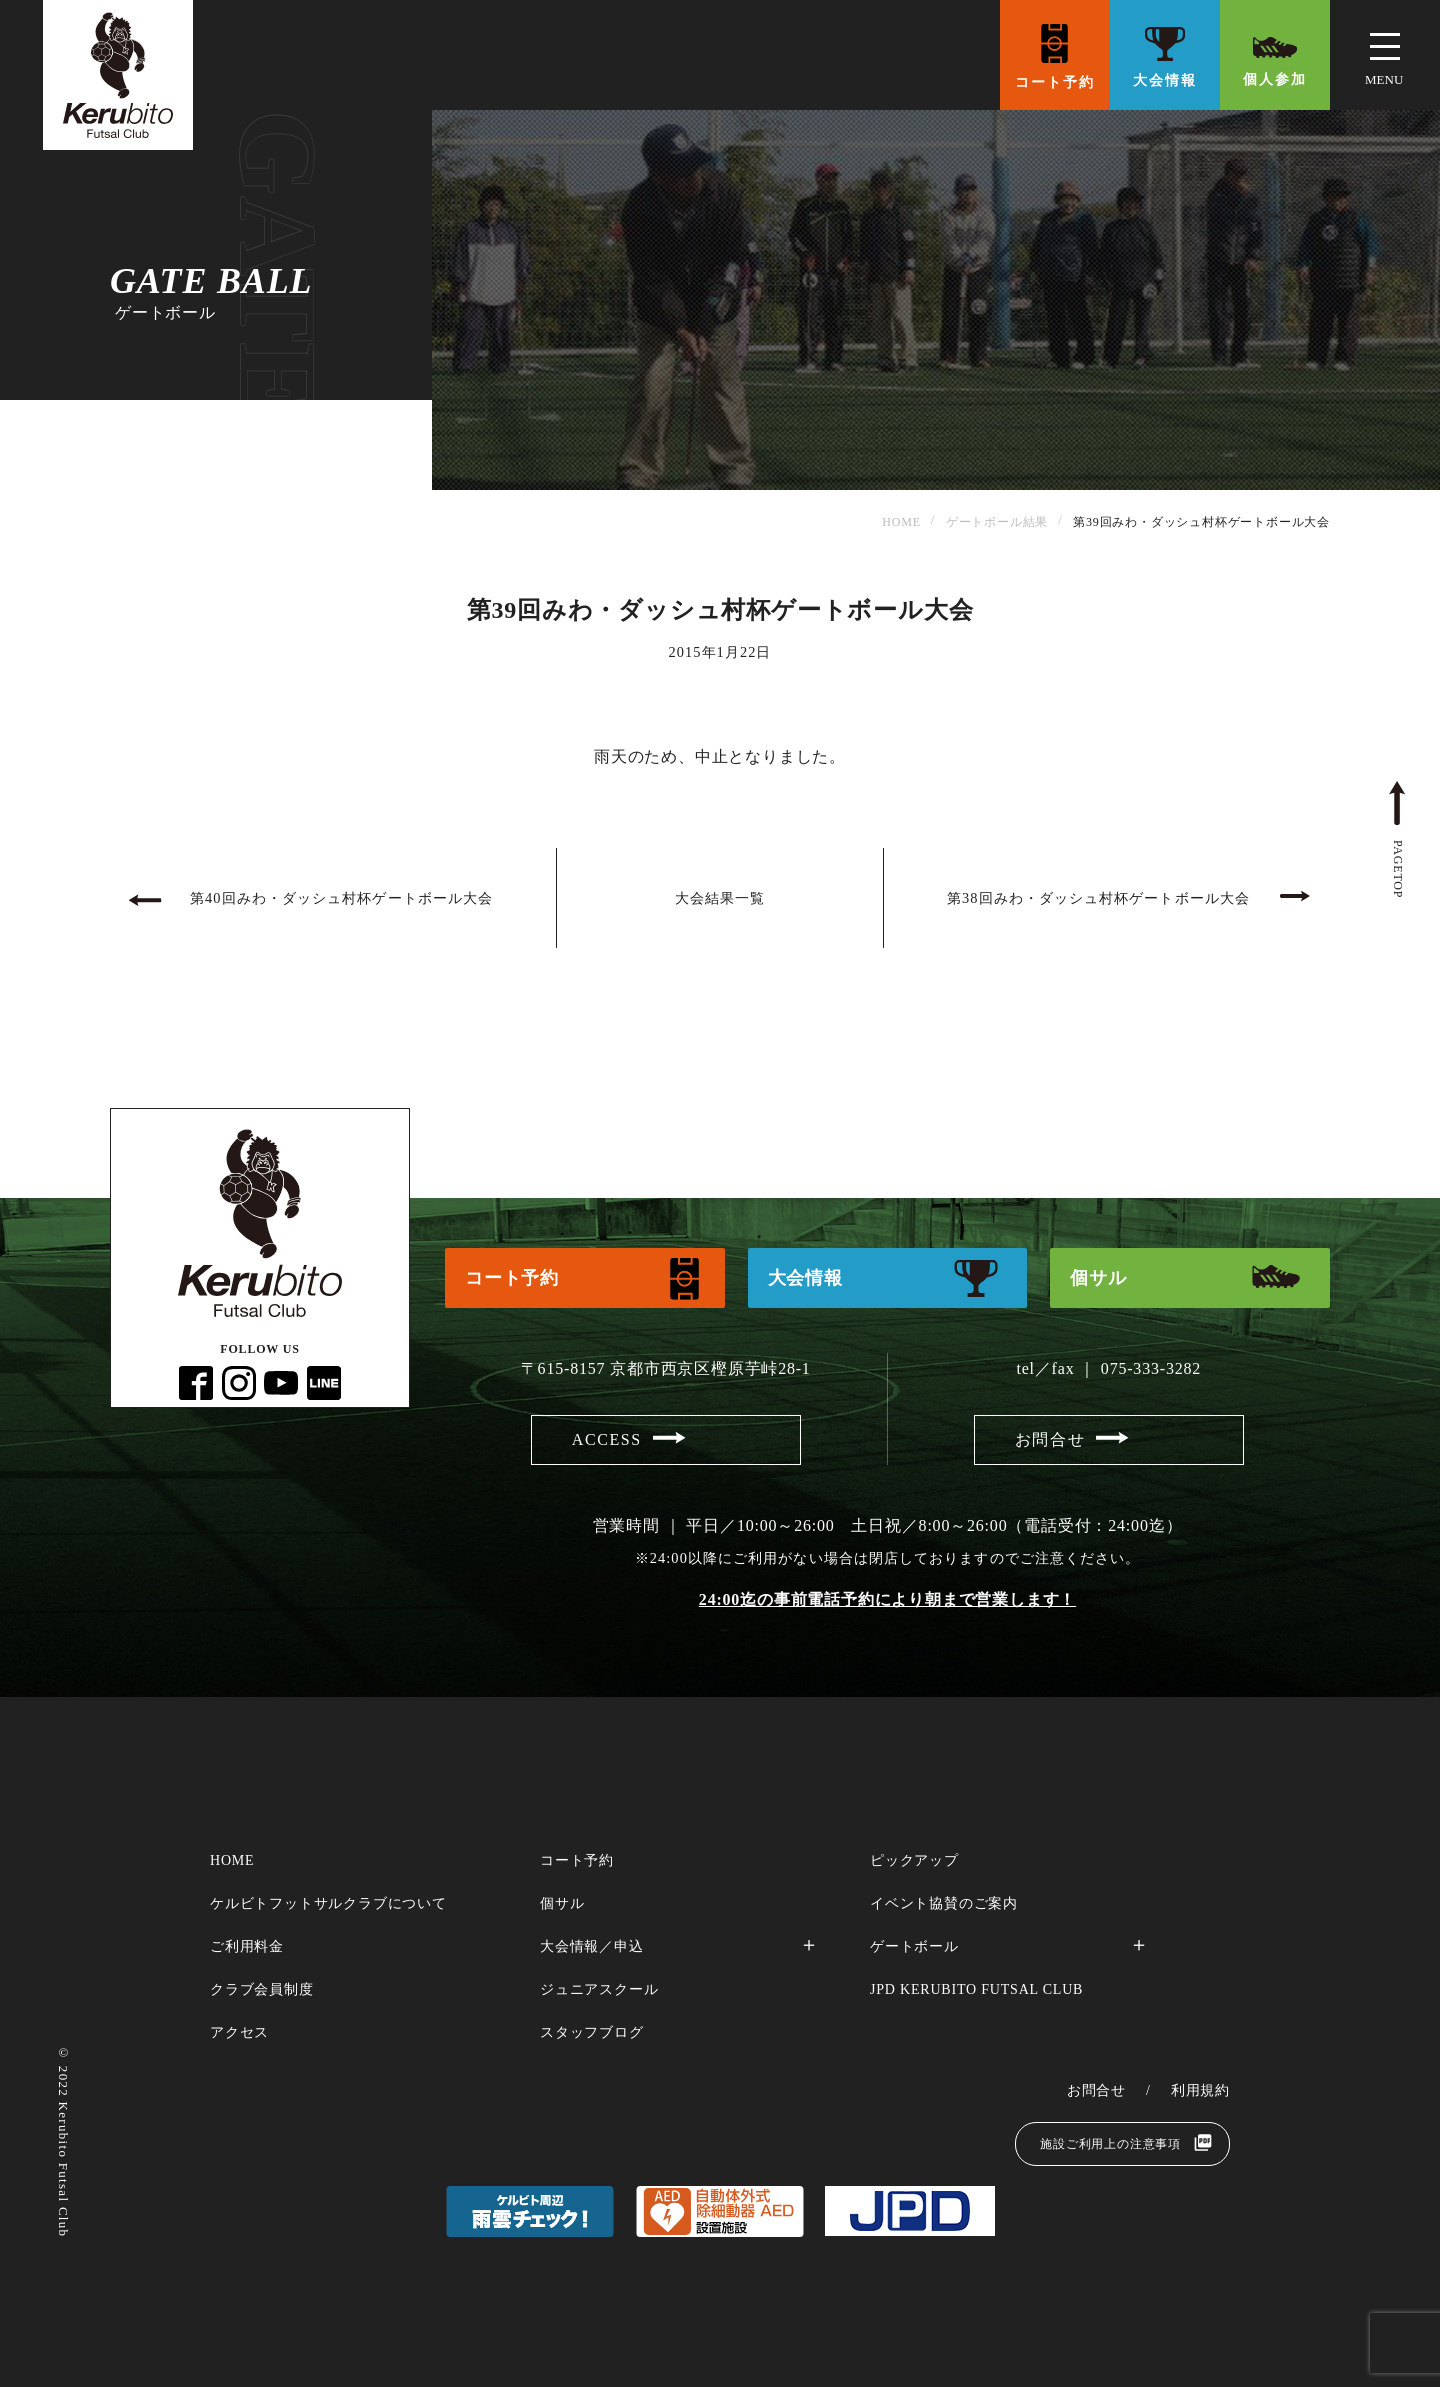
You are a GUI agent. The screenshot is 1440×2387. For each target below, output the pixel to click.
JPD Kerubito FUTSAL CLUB (976, 1989)
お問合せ (1050, 1439)
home (232, 1860)
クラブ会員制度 (262, 1989)
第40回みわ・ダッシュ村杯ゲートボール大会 (341, 898)
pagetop (1398, 869)
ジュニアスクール (599, 1989)
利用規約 (1200, 2090)
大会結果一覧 (720, 898)
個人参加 (1275, 79)
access (607, 1439)
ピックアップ (914, 1860)
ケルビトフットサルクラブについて (328, 1903)
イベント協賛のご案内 (944, 1903)
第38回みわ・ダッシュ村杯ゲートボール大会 (1098, 898)
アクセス (239, 2032)
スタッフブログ (592, 2032)
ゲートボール (914, 1946)
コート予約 (1055, 82)
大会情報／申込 (592, 1946)
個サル (1098, 1278)
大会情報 (1165, 80)
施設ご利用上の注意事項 (1110, 2144)
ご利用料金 (247, 1946)
